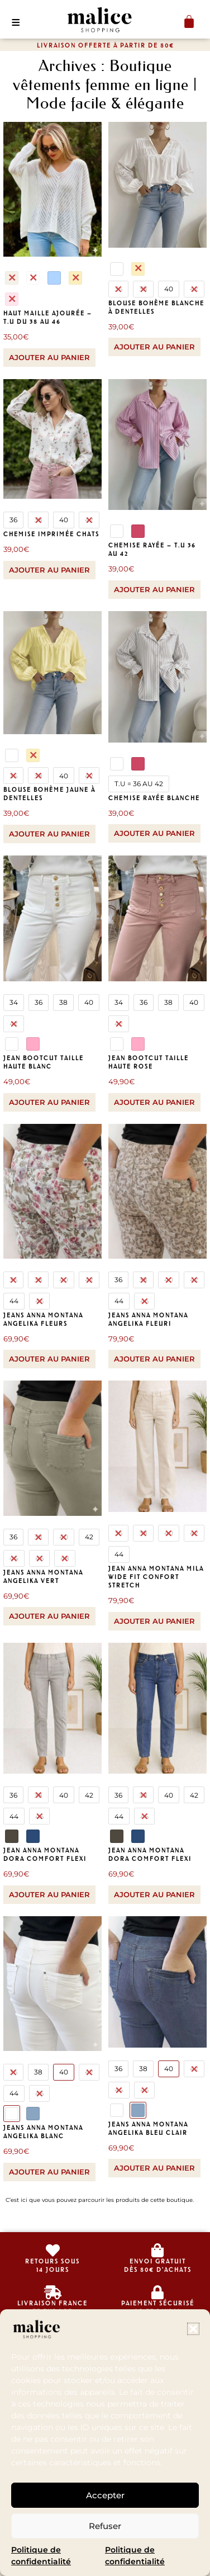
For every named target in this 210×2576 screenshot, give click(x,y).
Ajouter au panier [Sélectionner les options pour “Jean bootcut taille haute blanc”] (49, 1102)
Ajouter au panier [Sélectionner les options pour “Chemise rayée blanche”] (154, 833)
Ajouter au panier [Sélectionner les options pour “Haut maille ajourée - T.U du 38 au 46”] (49, 357)
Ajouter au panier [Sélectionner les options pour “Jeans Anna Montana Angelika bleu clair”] (154, 2167)
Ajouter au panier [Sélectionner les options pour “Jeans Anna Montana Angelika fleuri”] (154, 1358)
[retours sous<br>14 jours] (53, 2250)
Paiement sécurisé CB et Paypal (157, 2307)
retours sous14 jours (52, 2265)
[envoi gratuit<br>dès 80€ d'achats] (158, 2250)
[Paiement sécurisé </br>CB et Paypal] (158, 2292)
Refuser (105, 2526)
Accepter (105, 2495)
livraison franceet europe (52, 2307)
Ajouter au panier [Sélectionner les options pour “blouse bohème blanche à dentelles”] (154, 346)
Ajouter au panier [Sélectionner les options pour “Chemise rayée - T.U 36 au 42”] (154, 589)
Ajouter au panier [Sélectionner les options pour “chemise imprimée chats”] (49, 569)
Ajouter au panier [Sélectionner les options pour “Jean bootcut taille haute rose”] (154, 1102)
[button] (193, 2328)
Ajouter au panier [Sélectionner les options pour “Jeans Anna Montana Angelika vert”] (49, 1615)
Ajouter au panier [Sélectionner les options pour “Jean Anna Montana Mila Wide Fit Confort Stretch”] (154, 1621)
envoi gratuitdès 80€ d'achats (158, 2265)
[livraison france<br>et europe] (53, 2292)
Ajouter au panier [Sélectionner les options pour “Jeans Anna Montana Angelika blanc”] (49, 2171)
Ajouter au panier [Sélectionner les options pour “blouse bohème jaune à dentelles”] (49, 833)
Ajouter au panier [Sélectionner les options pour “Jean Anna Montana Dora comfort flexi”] (49, 1894)
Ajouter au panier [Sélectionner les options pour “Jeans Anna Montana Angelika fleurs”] (49, 1358)
